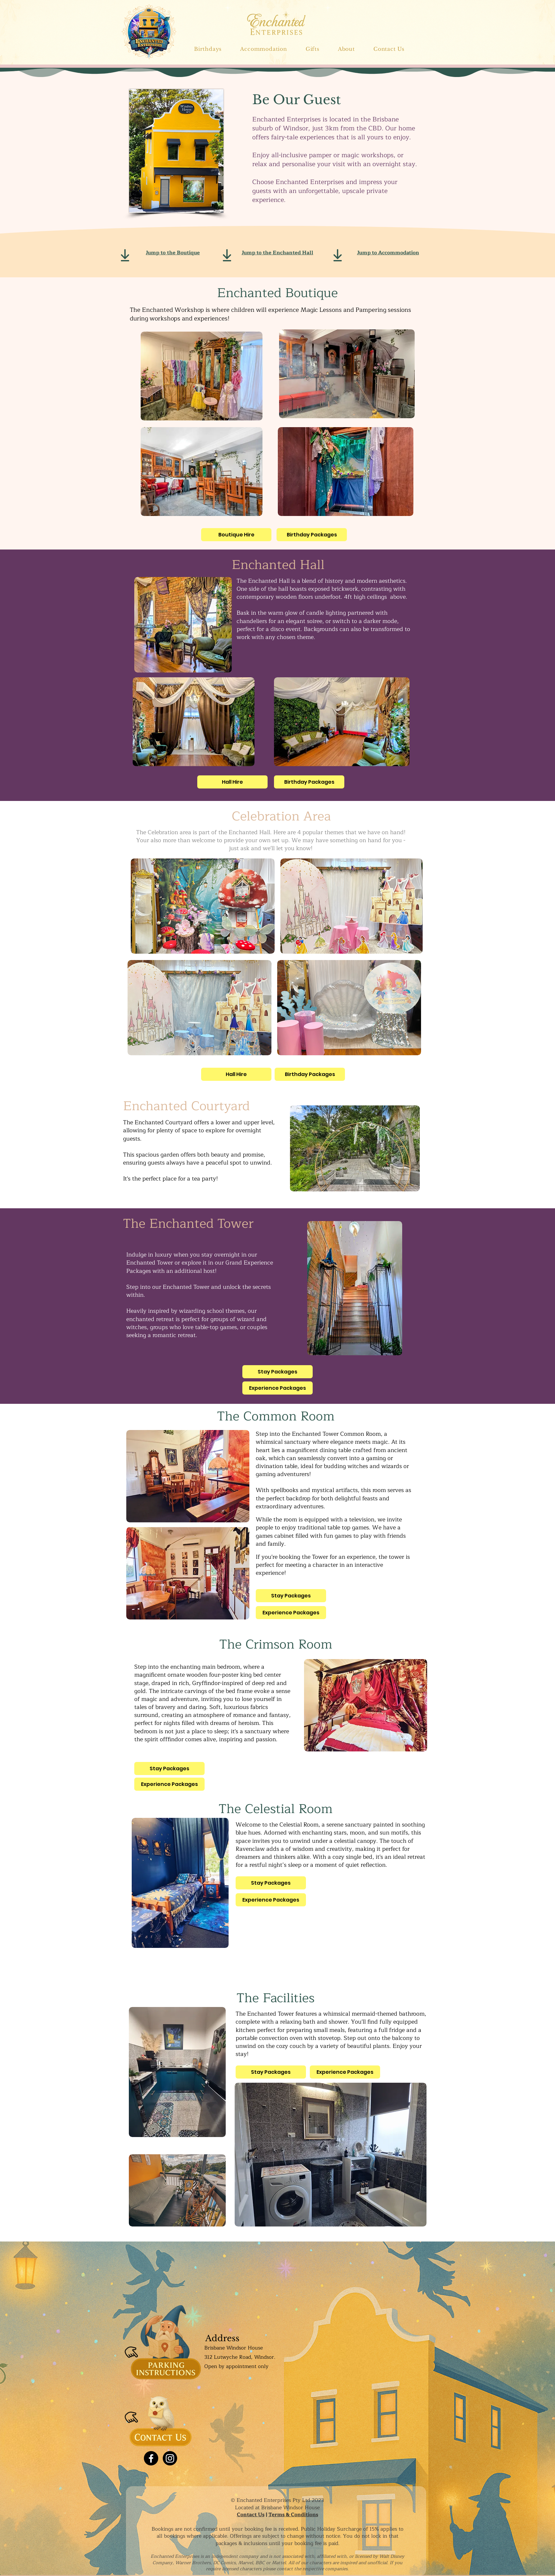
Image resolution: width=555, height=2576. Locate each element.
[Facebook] (151, 2458)
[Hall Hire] (232, 781)
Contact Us (250, 2515)
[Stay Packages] (277, 1371)
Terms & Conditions (293, 2515)
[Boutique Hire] (236, 534)
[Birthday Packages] (312, 534)
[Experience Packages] (277, 1388)
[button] (263, 48)
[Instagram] (170, 2458)
